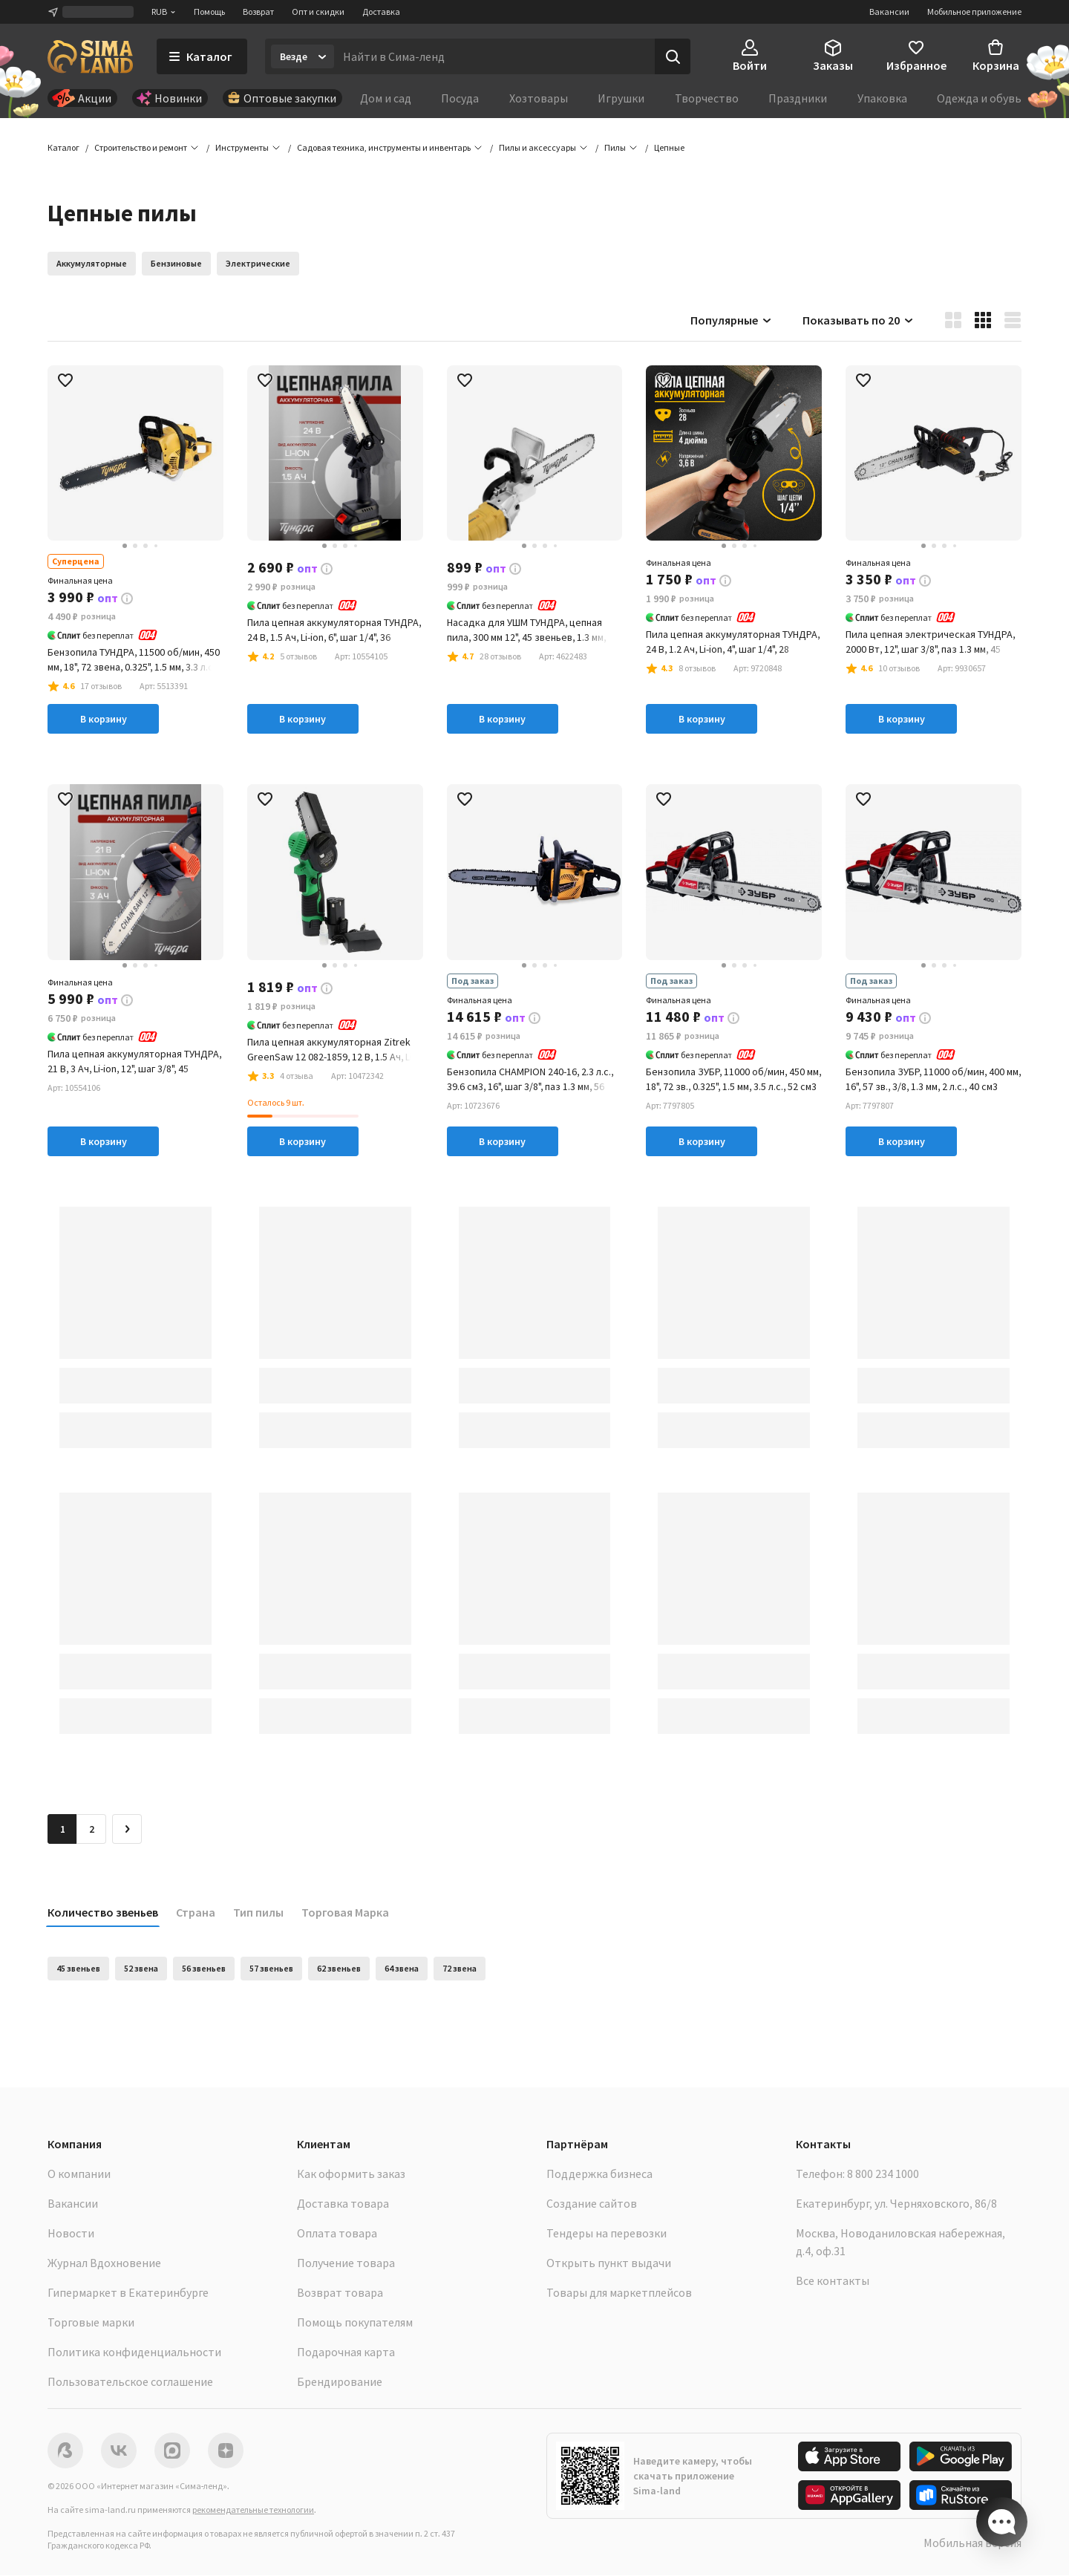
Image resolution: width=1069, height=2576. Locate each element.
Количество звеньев (103, 1912)
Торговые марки (91, 2322)
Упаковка (882, 98)
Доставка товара (343, 2204)
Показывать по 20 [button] (858, 320)
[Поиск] (672, 56)
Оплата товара (337, 2233)
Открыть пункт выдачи (608, 2263)
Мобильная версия (972, 2543)
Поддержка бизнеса (599, 2174)
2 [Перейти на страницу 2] (91, 1829)
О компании (79, 2174)
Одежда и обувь (979, 98)
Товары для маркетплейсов (619, 2293)
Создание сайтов (591, 2204)
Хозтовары (538, 98)
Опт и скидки (318, 11)
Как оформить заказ (351, 2174)
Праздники (797, 98)
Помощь (209, 11)
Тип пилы (258, 1912)
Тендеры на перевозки (606, 2233)
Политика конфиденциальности (134, 2352)
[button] (669, 148)
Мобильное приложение (974, 11)
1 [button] (62, 1829)
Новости (71, 2233)
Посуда (460, 98)
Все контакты (832, 2281)
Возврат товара (340, 2293)
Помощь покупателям (355, 2322)
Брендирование (339, 2382)
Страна (195, 1912)
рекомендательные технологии (253, 2510)
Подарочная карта (346, 2352)
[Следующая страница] (127, 1830)
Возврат (258, 11)
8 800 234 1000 (883, 2174)
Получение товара (346, 2263)
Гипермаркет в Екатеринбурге (128, 2293)
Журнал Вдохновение (104, 2263)
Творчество (707, 98)
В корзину (103, 720)
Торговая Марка (345, 1912)
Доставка (381, 11)
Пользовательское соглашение (130, 2382)
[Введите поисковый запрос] (494, 56)
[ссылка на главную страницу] (90, 56)
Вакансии (889, 11)
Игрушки (621, 98)
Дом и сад (385, 98)
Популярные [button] (731, 320)
